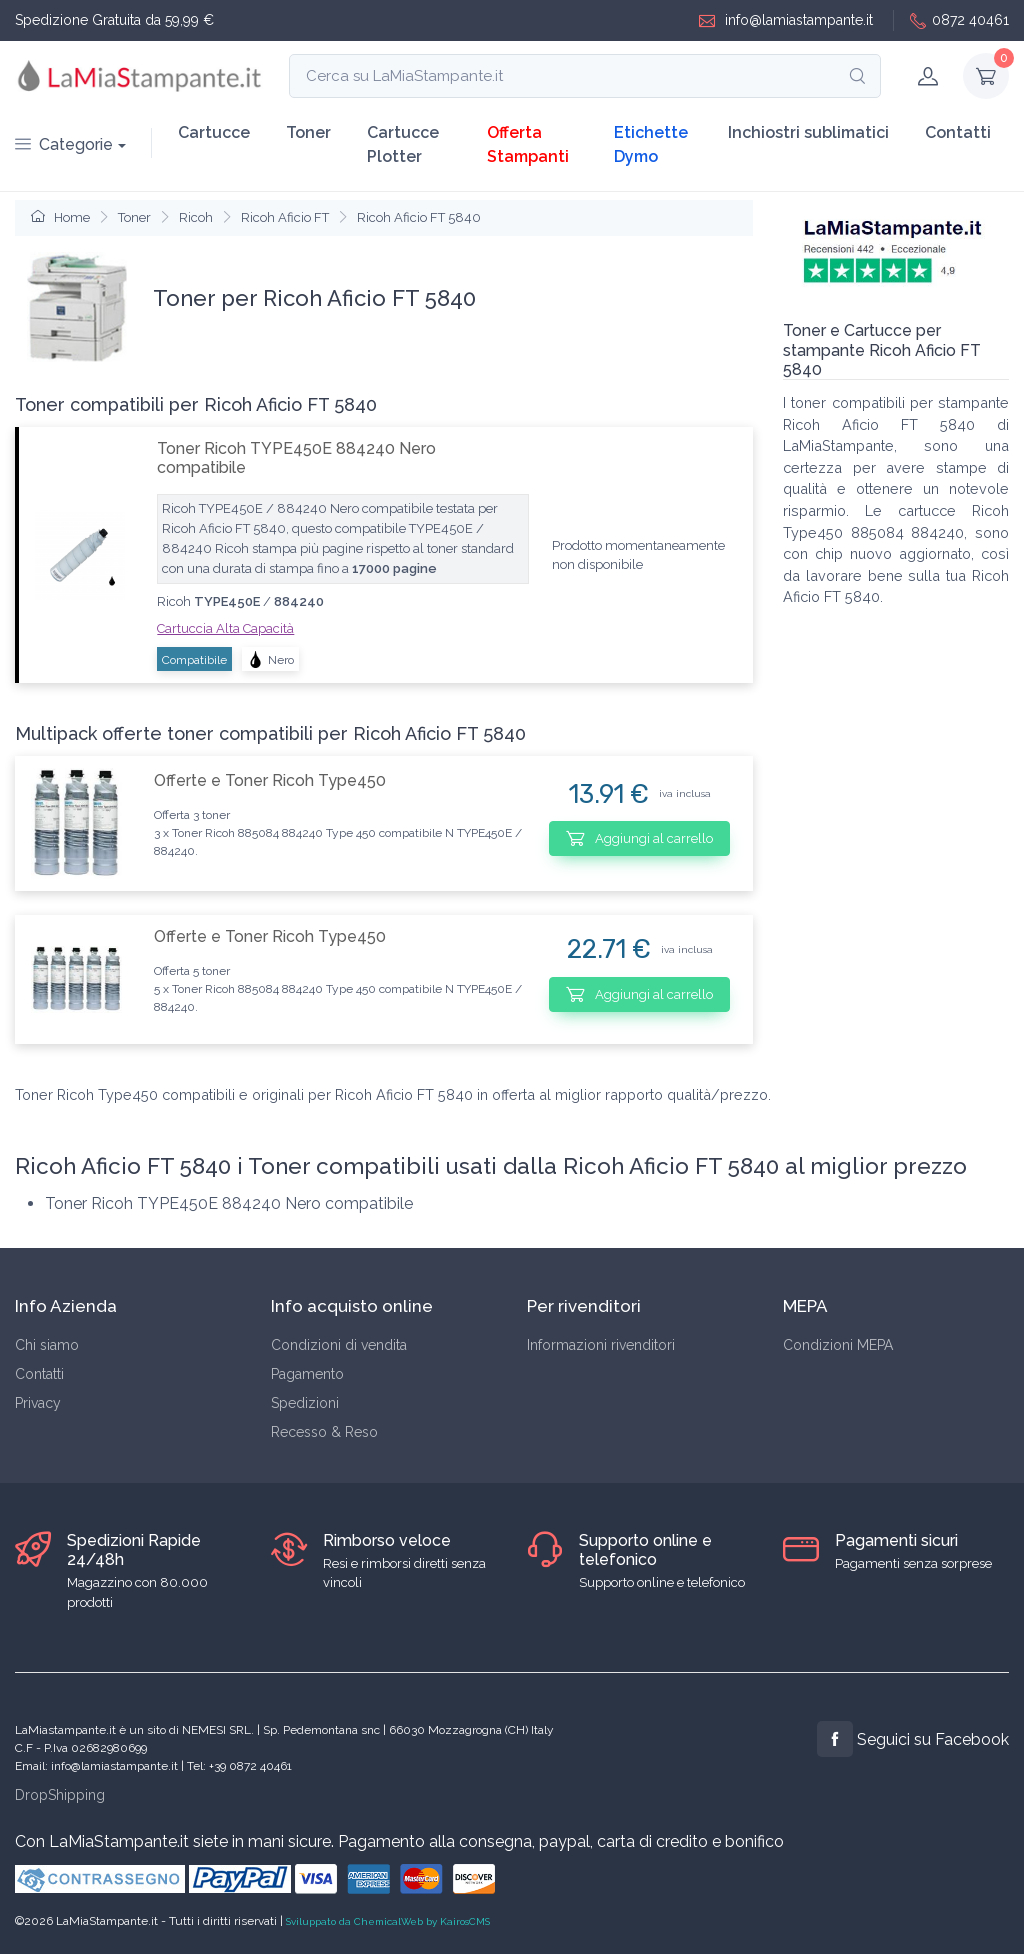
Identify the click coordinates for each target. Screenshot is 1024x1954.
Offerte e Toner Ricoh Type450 (270, 780)
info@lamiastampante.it (786, 20)
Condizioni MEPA (838, 1345)
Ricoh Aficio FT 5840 (419, 217)
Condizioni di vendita (339, 1345)
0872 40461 (959, 20)
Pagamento (307, 1374)
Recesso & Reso (324, 1432)
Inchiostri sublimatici (808, 132)
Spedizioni (305, 1403)
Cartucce (214, 132)
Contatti (958, 132)
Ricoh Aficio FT (285, 217)
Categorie (64, 144)
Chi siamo (47, 1345)
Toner (308, 132)
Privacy (38, 1403)
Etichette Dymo (651, 144)
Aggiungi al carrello (639, 838)
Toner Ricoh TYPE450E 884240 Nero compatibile (296, 458)
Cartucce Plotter (403, 144)
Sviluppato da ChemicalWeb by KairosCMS (388, 1921)
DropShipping (60, 1795)
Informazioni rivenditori (601, 1345)
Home (60, 217)
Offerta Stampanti (528, 144)
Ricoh (196, 217)
